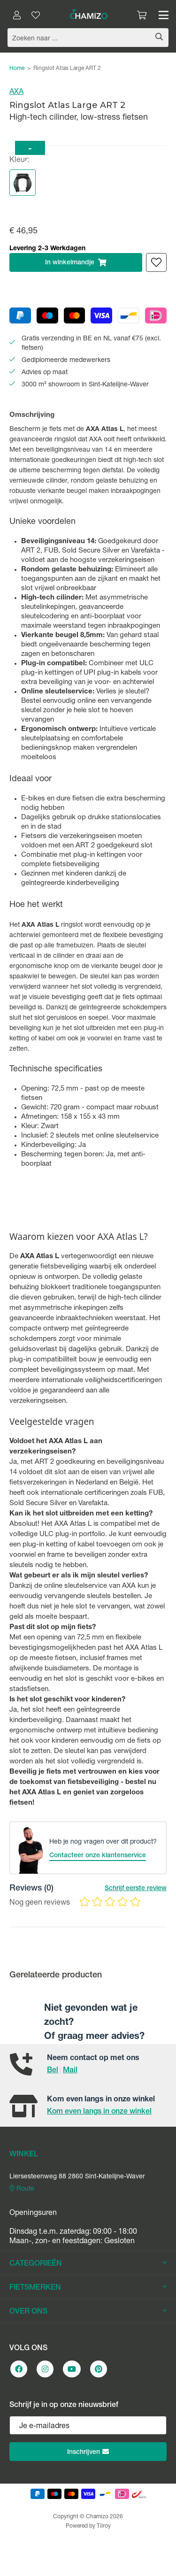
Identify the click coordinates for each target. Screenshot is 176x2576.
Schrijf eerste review (136, 1888)
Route (21, 2188)
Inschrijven (88, 2452)
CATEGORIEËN (88, 2264)
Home (16, 68)
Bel (52, 2071)
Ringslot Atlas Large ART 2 (67, 68)
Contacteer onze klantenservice (97, 1856)
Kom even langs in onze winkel (99, 2112)
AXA (16, 92)
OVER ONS (88, 2311)
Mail (70, 2071)
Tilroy (104, 2526)
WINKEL (23, 2155)
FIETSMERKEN (88, 2288)
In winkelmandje (76, 262)
